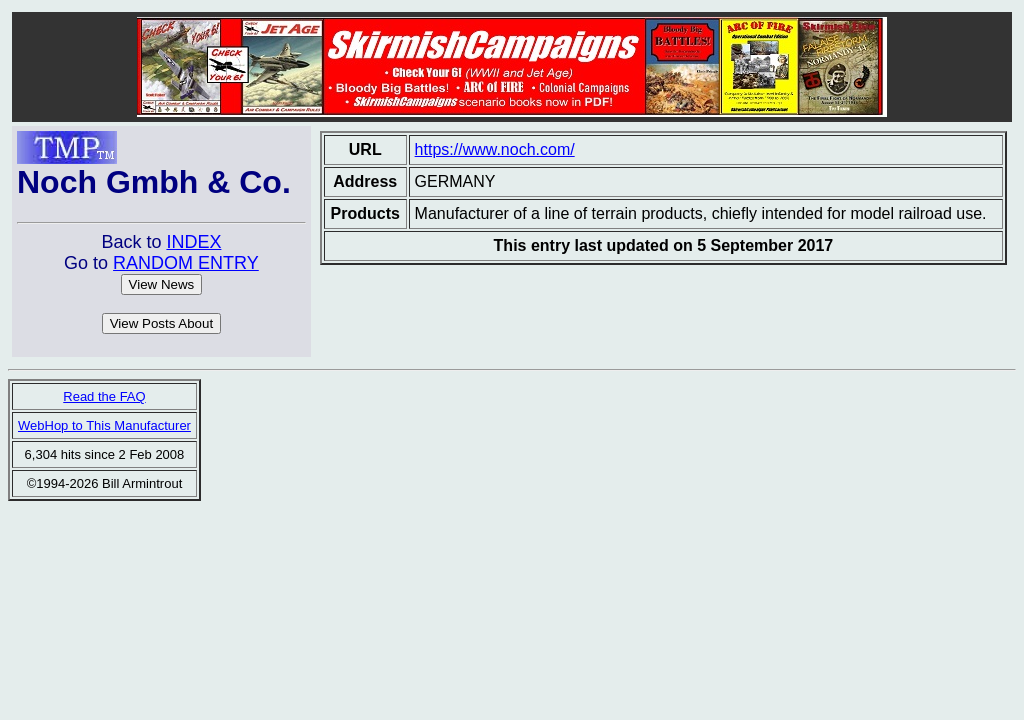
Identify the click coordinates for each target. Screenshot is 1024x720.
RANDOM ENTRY (186, 263)
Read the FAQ (104, 396)
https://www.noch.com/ (495, 149)
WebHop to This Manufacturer (104, 425)
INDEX (193, 242)
